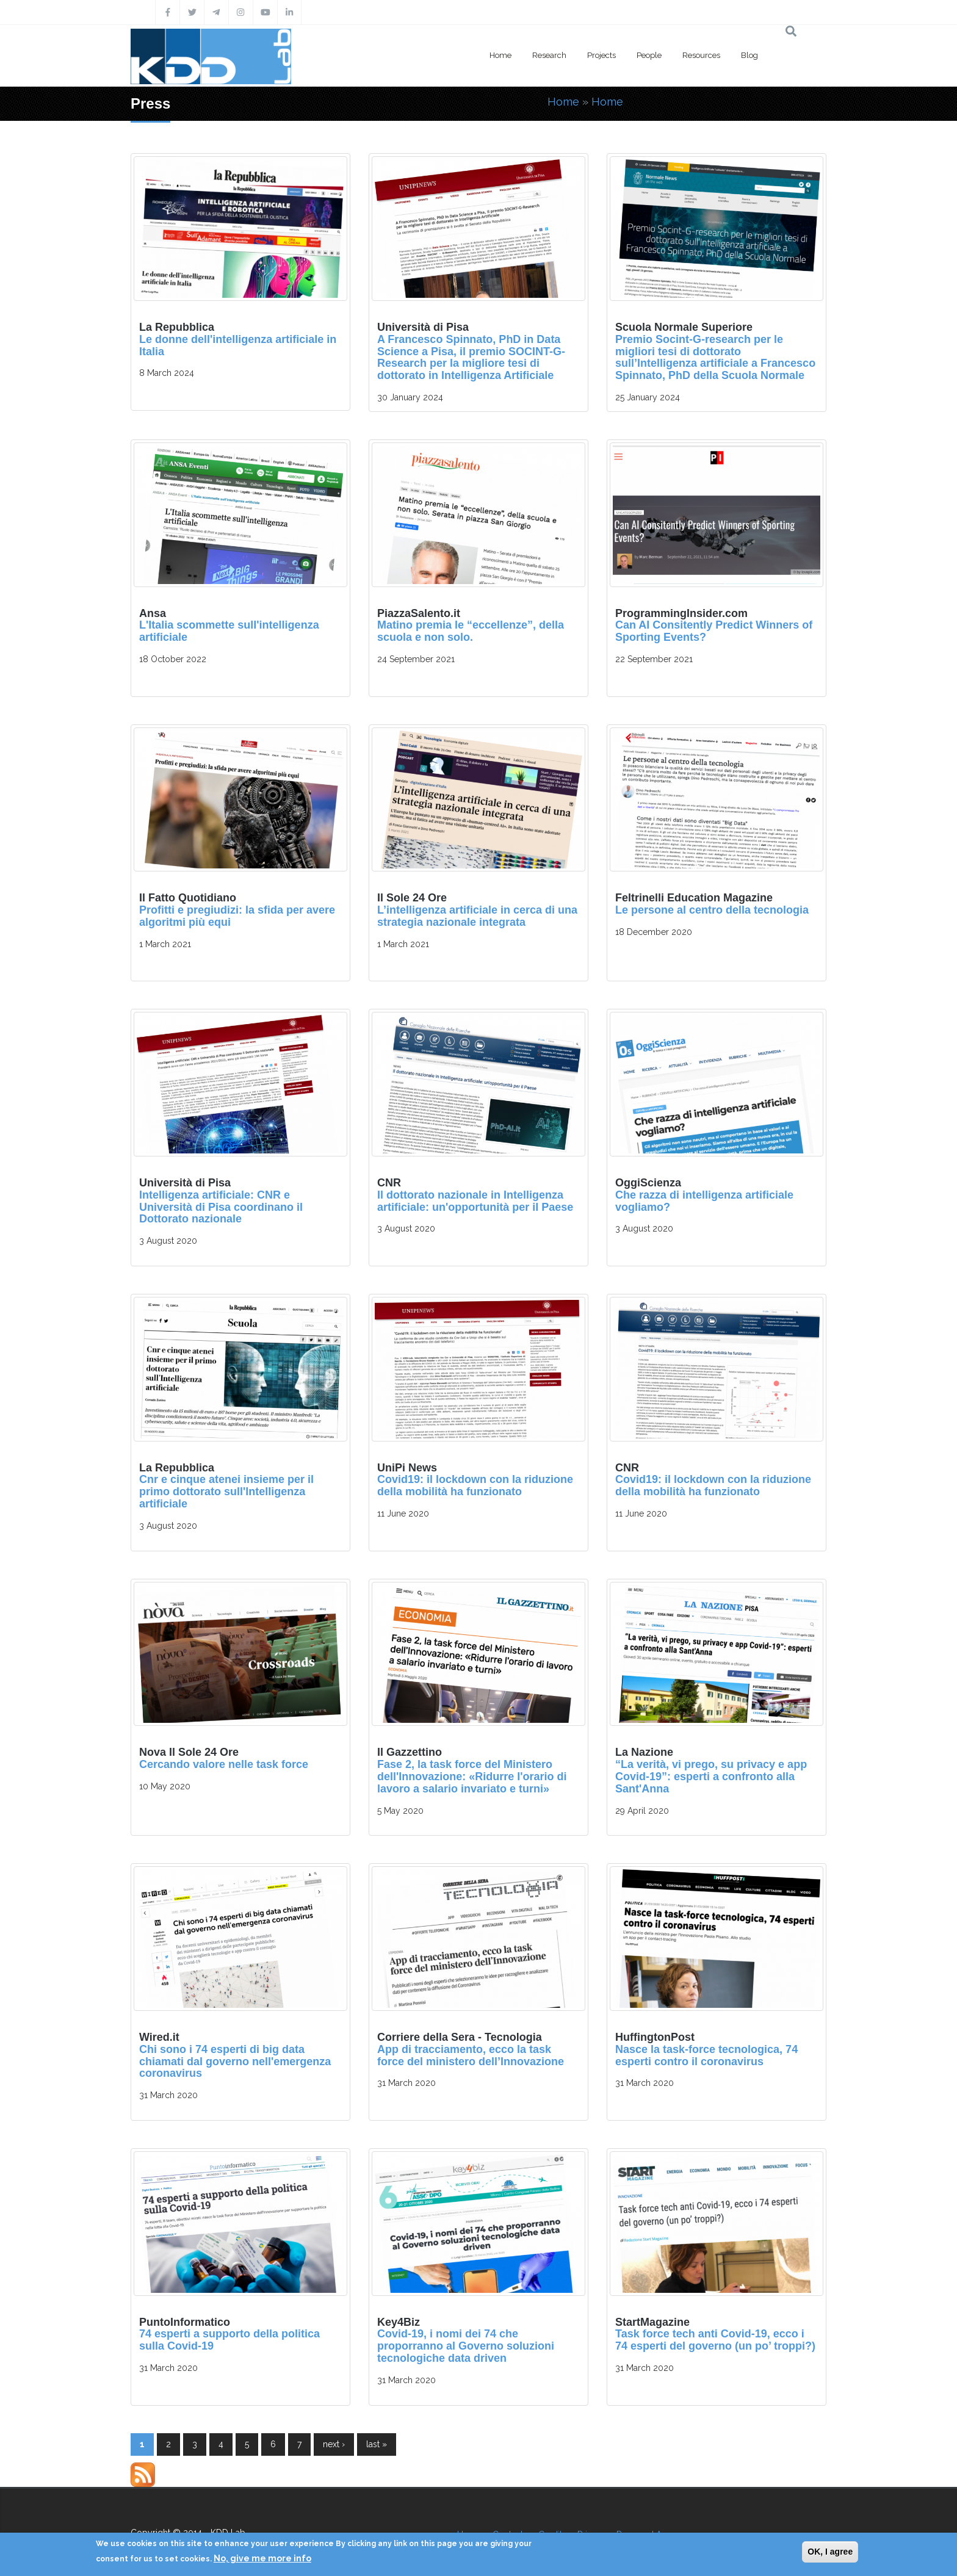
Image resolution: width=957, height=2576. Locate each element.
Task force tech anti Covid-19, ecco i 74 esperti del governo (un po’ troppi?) (715, 2340)
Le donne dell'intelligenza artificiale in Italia (237, 345)
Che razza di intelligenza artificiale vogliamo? (704, 1201)
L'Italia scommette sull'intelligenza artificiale (229, 631)
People (649, 55)
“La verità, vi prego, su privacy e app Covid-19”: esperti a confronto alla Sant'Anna (711, 1776)
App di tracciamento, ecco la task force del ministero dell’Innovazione (470, 2055)
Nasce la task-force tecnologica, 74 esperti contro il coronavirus (706, 2055)
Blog (749, 55)
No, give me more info (262, 2558)
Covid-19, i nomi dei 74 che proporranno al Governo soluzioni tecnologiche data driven (465, 2346)
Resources (701, 55)
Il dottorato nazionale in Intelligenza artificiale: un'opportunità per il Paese (475, 1201)
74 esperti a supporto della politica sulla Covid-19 (229, 2340)
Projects (601, 55)
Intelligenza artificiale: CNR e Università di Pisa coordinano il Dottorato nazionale (221, 1207)
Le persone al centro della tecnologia (712, 910)
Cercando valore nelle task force (223, 1764)
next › (334, 2444)
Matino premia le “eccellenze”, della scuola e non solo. (470, 631)
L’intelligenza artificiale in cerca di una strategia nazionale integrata (477, 916)
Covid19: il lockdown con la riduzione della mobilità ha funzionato (475, 1485)
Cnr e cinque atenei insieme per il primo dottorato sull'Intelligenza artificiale (226, 1491)
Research (549, 55)
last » (376, 2444)
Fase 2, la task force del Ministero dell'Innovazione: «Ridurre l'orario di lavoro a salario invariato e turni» (472, 1776)
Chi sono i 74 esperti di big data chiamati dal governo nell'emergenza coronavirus (235, 2061)
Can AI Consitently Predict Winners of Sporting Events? (713, 631)
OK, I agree (830, 2551)
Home (500, 55)
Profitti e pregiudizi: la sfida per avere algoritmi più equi (237, 916)
